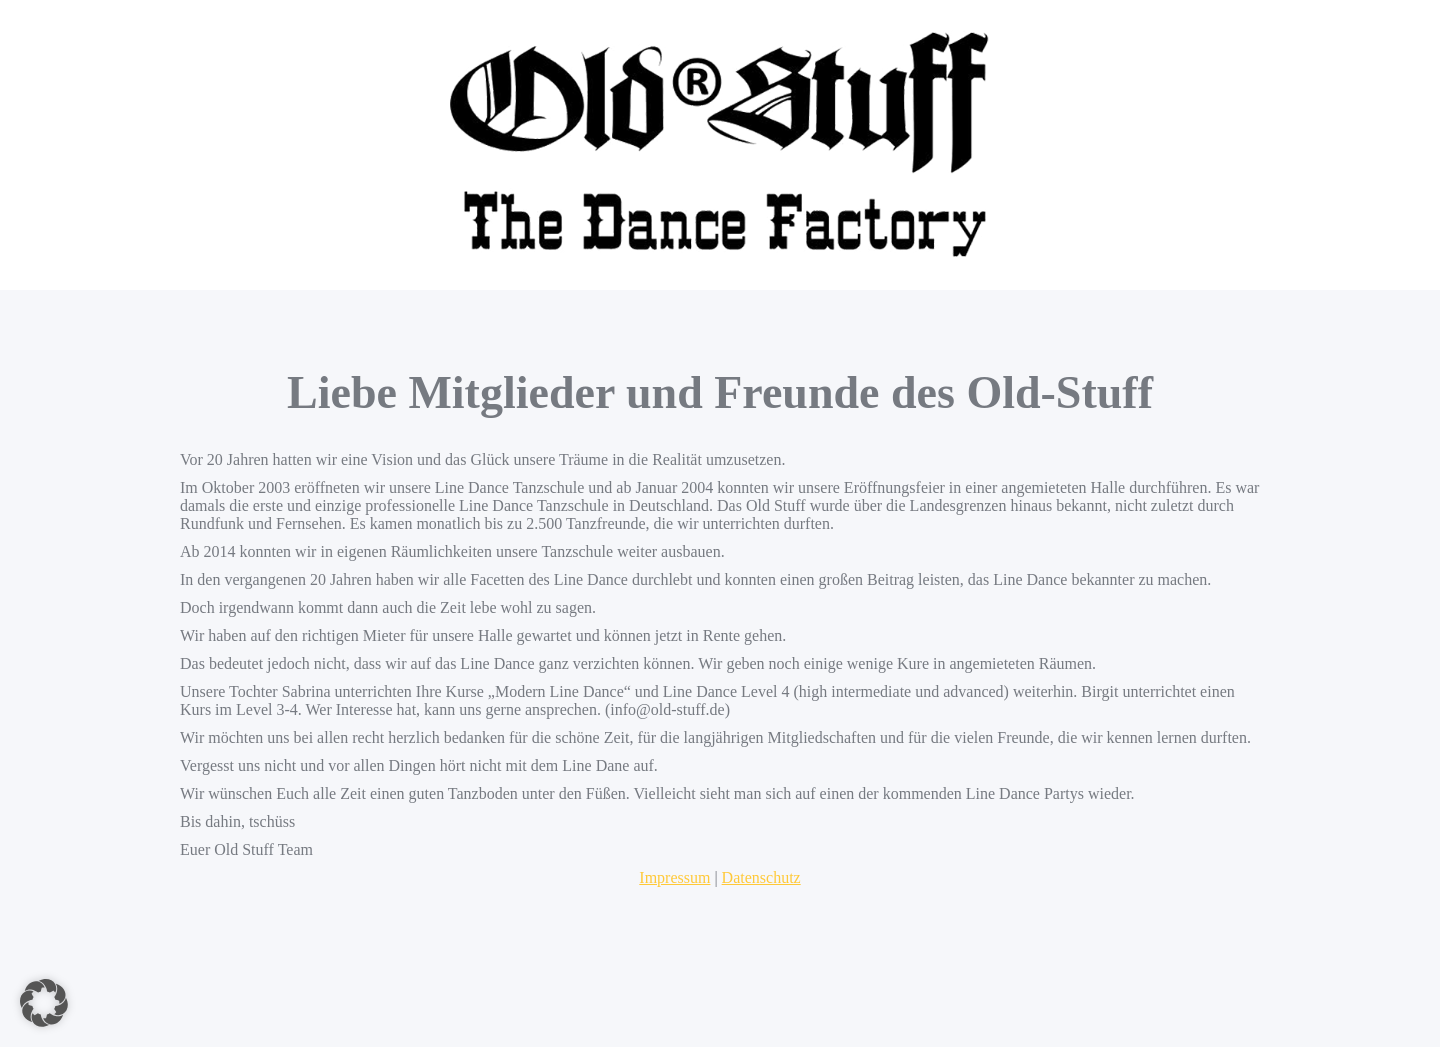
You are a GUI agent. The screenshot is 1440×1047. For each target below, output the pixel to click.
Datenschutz (761, 877)
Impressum (674, 877)
